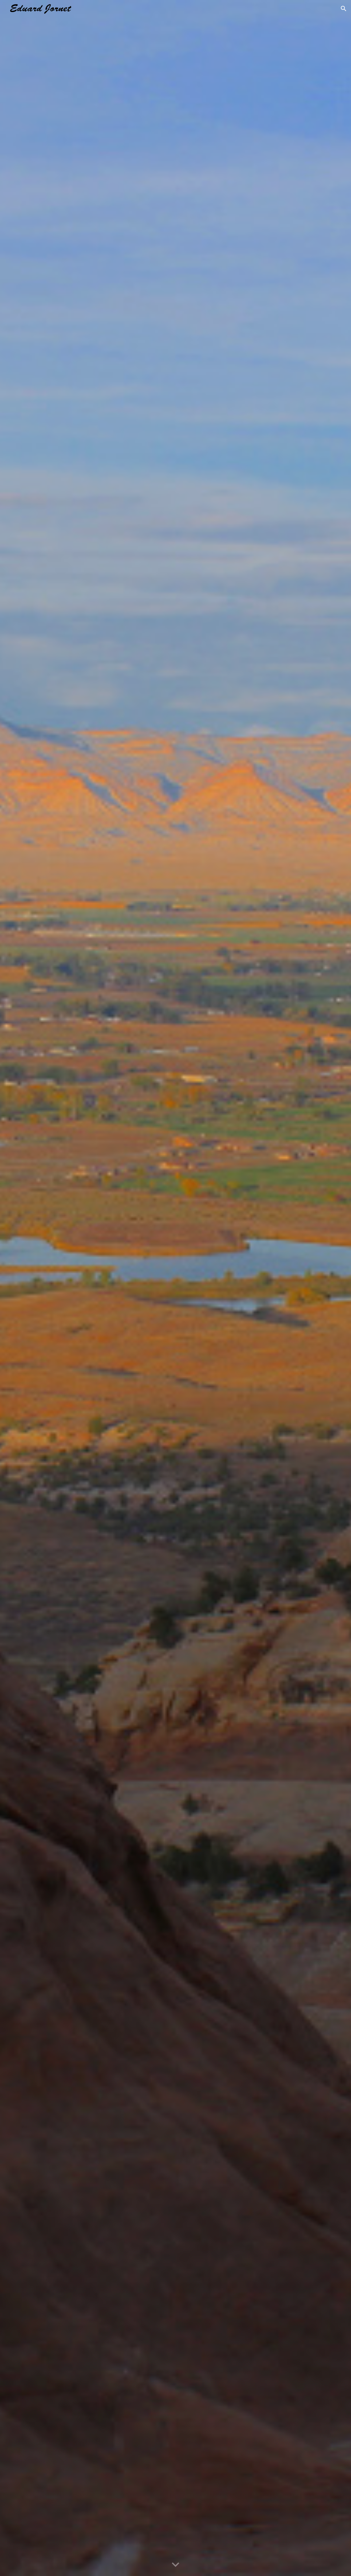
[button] (343, 8)
